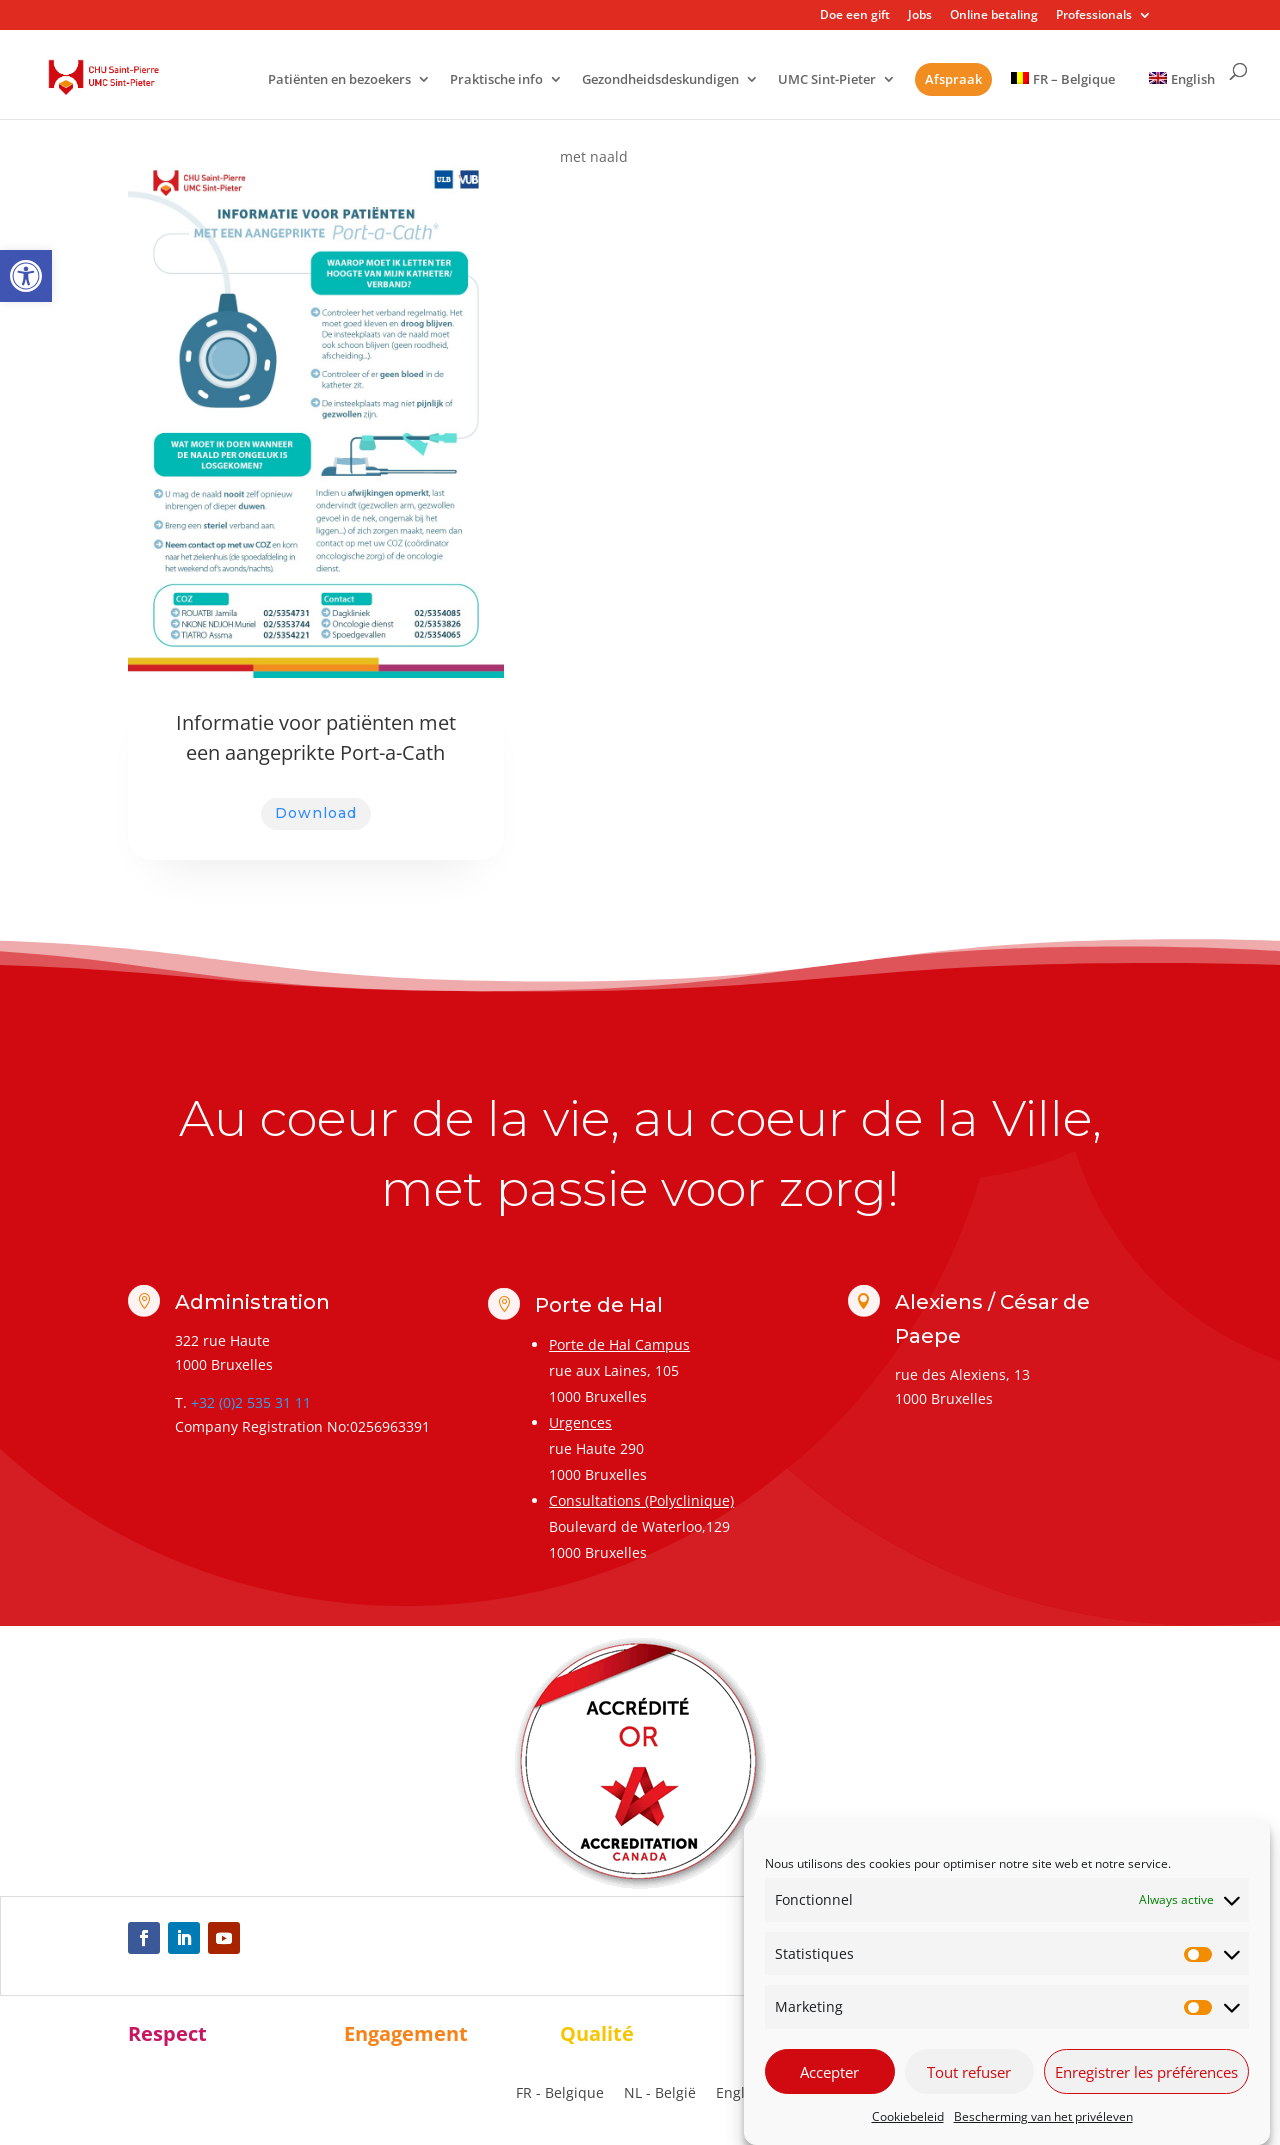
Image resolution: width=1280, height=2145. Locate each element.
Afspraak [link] (953, 79)
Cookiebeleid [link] (908, 2116)
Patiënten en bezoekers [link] (339, 80)
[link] (26, 276)
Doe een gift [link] (855, 16)
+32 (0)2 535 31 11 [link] (251, 1402)
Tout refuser (969, 2072)
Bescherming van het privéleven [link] (1043, 2116)
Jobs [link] (920, 16)
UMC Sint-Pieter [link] (827, 80)
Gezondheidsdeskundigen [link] (660, 80)
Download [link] (316, 813)
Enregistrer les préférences (1146, 2072)
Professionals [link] (1094, 16)
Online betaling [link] (994, 16)
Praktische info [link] (496, 80)
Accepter (829, 2072)
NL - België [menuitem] (660, 2093)
